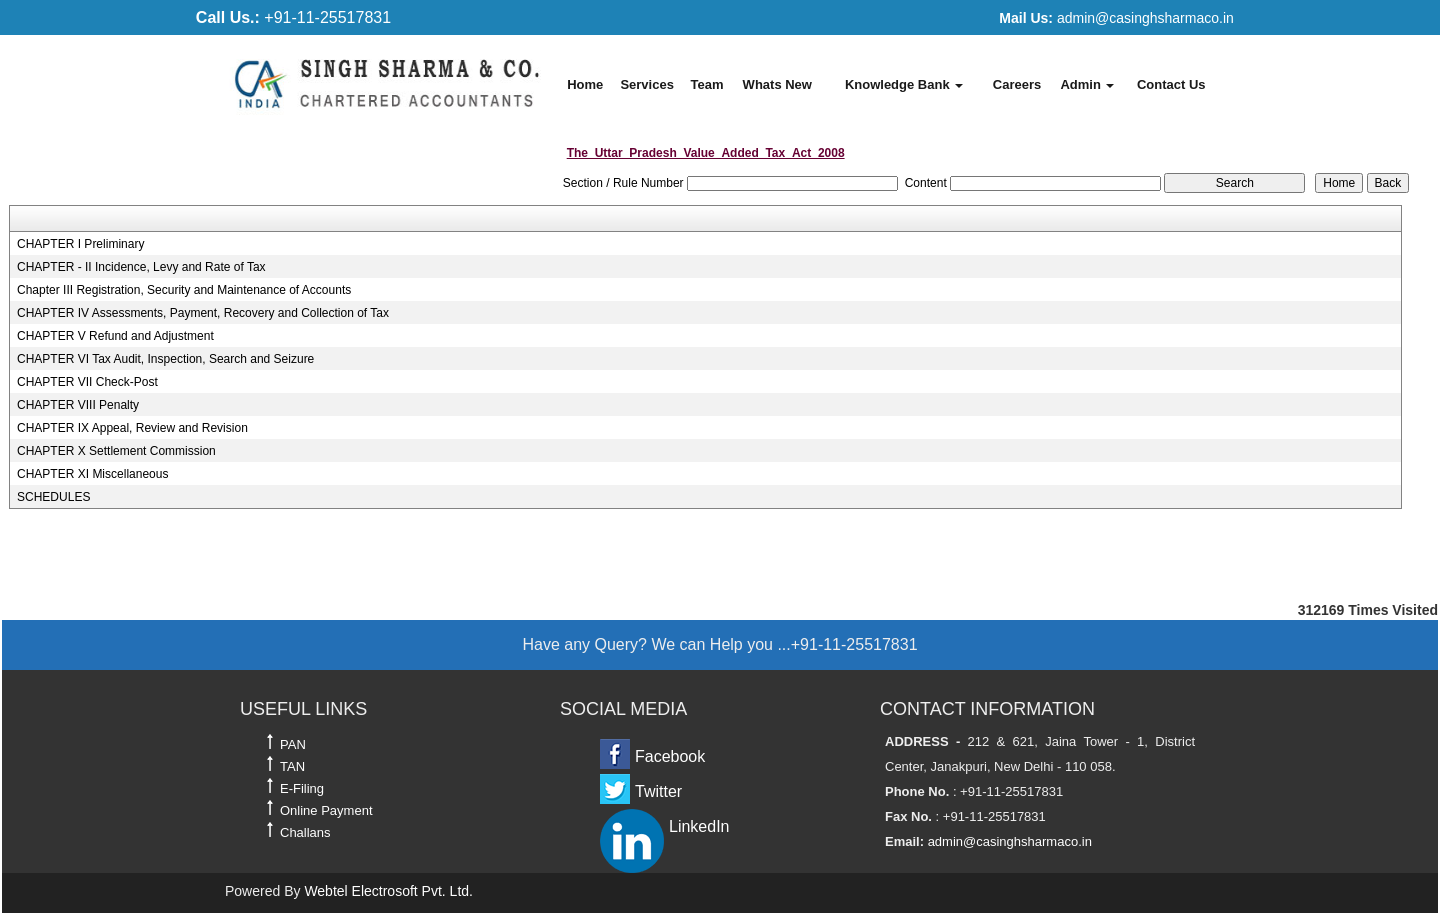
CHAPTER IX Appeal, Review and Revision (132, 428)
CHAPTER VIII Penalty (78, 405)
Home (585, 84)
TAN (292, 766)
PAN (293, 744)
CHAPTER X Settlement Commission (116, 451)
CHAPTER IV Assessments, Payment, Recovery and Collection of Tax (203, 313)
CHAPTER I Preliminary (80, 244)
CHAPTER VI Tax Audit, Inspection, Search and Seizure (165, 359)
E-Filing (302, 788)
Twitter (658, 791)
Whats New (777, 84)
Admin (1087, 84)
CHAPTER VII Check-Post (87, 382)
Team (706, 84)
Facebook (670, 756)
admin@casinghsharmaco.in (1116, 18)
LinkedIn (699, 826)
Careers (1017, 84)
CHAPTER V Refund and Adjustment (115, 336)
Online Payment (326, 810)
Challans (305, 832)
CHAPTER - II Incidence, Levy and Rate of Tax (141, 267)
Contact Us (1171, 84)
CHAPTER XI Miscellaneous (92, 474)
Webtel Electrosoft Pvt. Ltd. (388, 891)
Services (647, 84)
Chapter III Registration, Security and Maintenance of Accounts (184, 290)
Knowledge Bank (904, 84)
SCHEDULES (53, 497)
